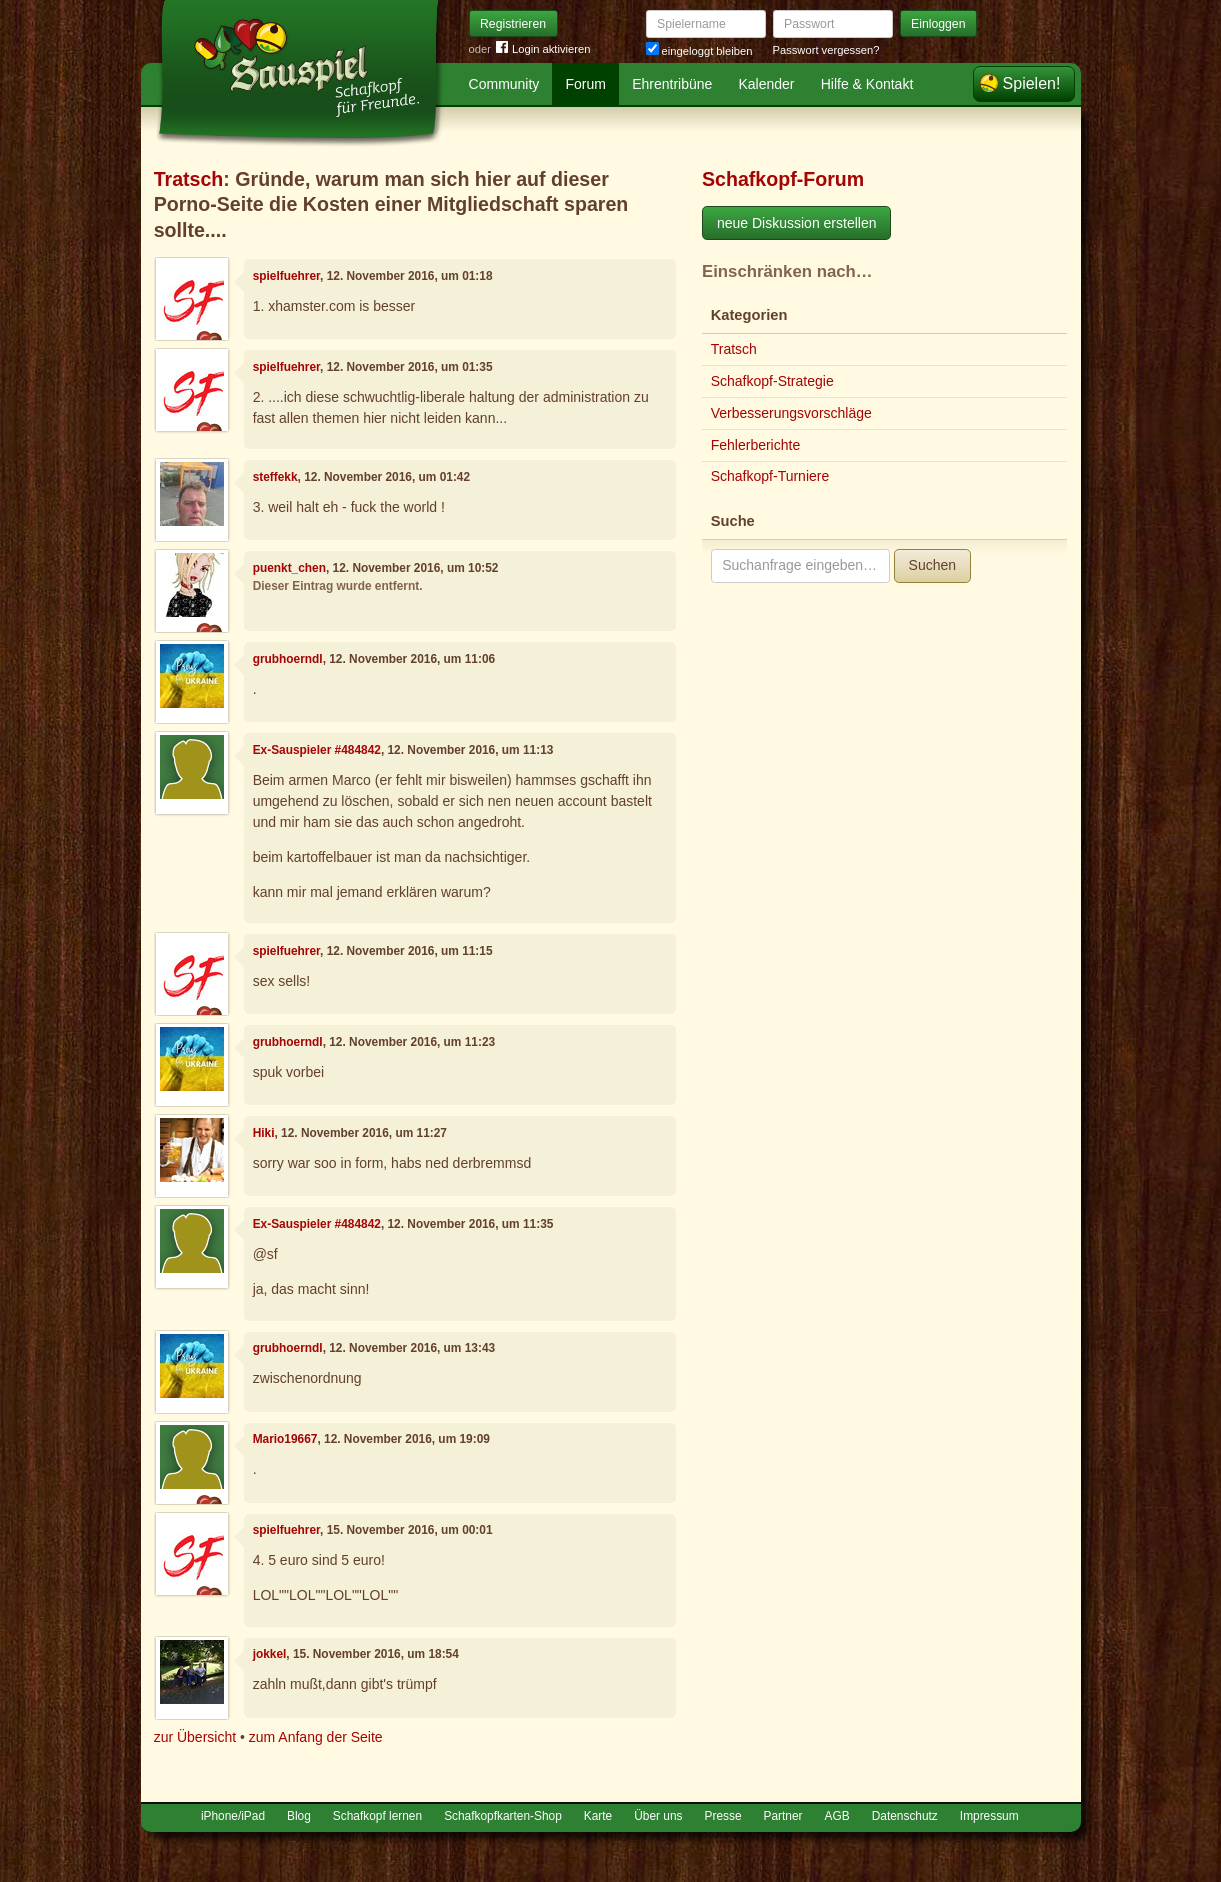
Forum (586, 84)
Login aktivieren (543, 49)
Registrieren (513, 24)
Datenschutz (905, 1816)
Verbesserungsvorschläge (791, 413)
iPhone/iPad (233, 1816)
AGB (837, 1816)
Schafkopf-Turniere (770, 476)
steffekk (275, 477)
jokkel (270, 1654)
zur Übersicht (195, 1737)
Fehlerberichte (756, 445)
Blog (299, 1816)
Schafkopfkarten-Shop (503, 1816)
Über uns (658, 1816)
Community (504, 84)
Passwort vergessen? (826, 50)
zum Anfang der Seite (316, 1737)
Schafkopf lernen (377, 1816)
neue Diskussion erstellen (797, 223)
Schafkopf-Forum (783, 179)
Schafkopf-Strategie (772, 381)
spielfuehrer (286, 276)
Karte (598, 1816)
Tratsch (189, 179)
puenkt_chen (289, 568)
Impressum (989, 1816)
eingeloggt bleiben (699, 51)
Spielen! (1032, 83)
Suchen (932, 565)
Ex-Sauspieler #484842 (317, 750)
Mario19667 (285, 1439)
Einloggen (938, 24)
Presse (723, 1816)
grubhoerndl (288, 659)
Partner (783, 1816)
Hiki (264, 1133)
